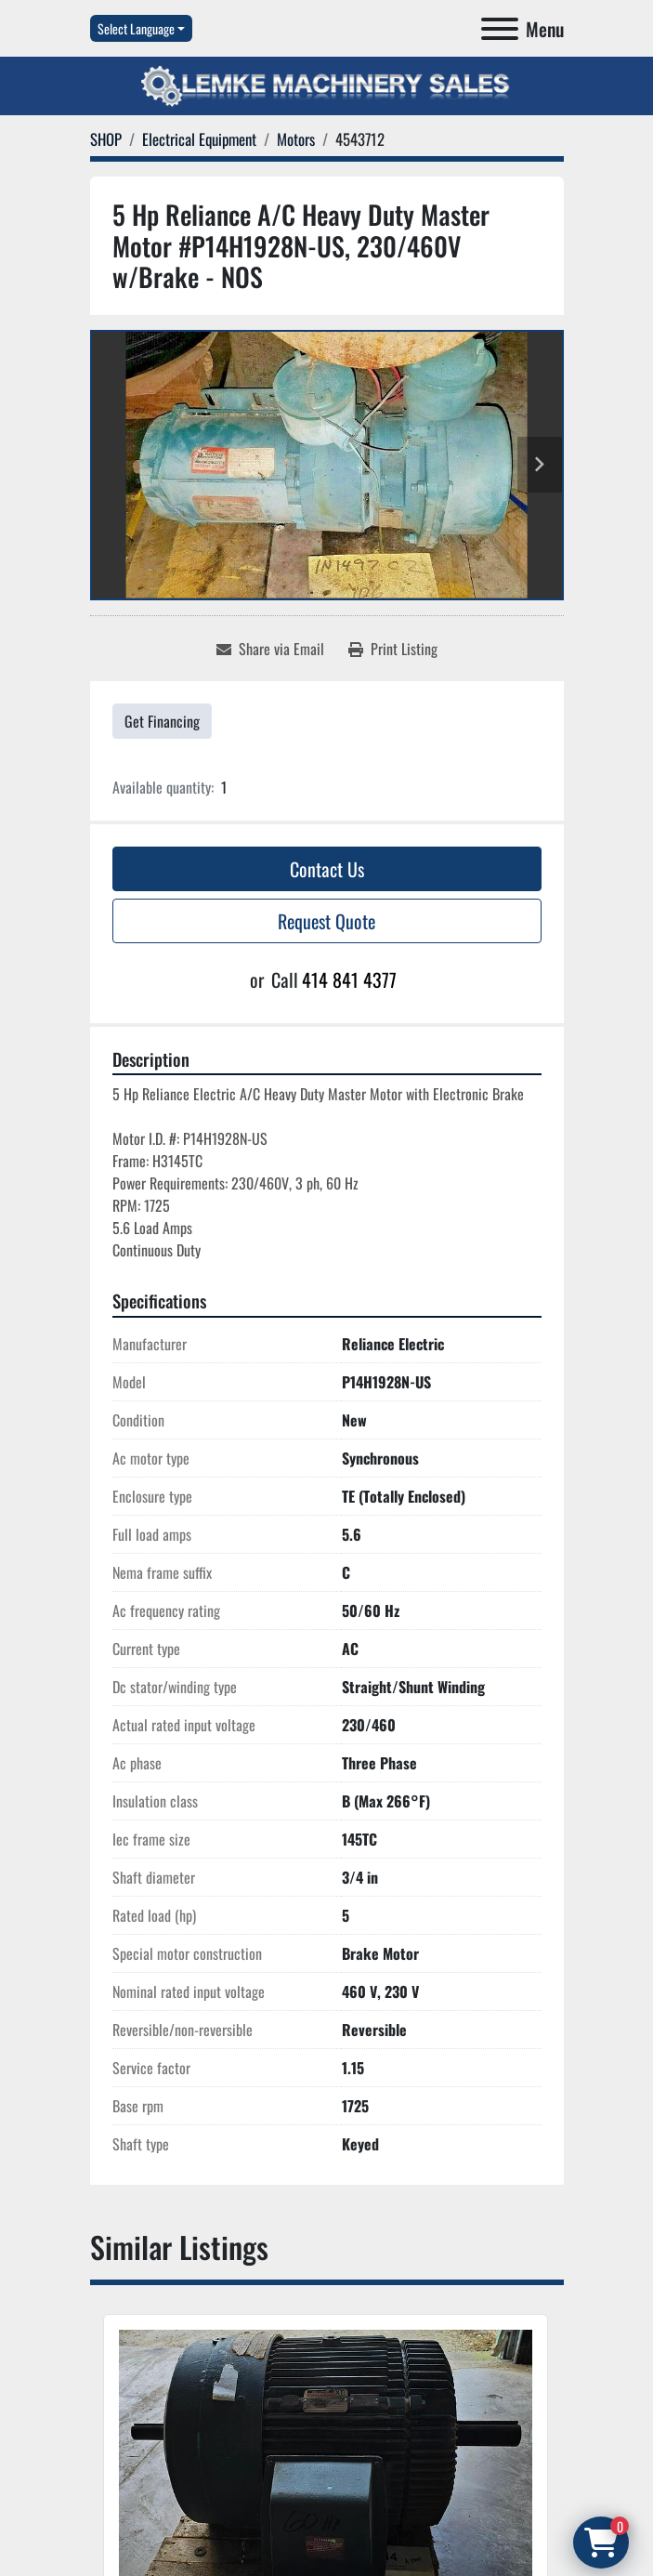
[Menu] (499, 29)
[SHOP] (106, 139)
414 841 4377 (349, 979)
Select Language (136, 28)
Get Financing (162, 721)
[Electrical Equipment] (199, 139)
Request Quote (326, 921)
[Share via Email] (270, 648)
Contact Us (327, 869)
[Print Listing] (393, 648)
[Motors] (296, 139)
